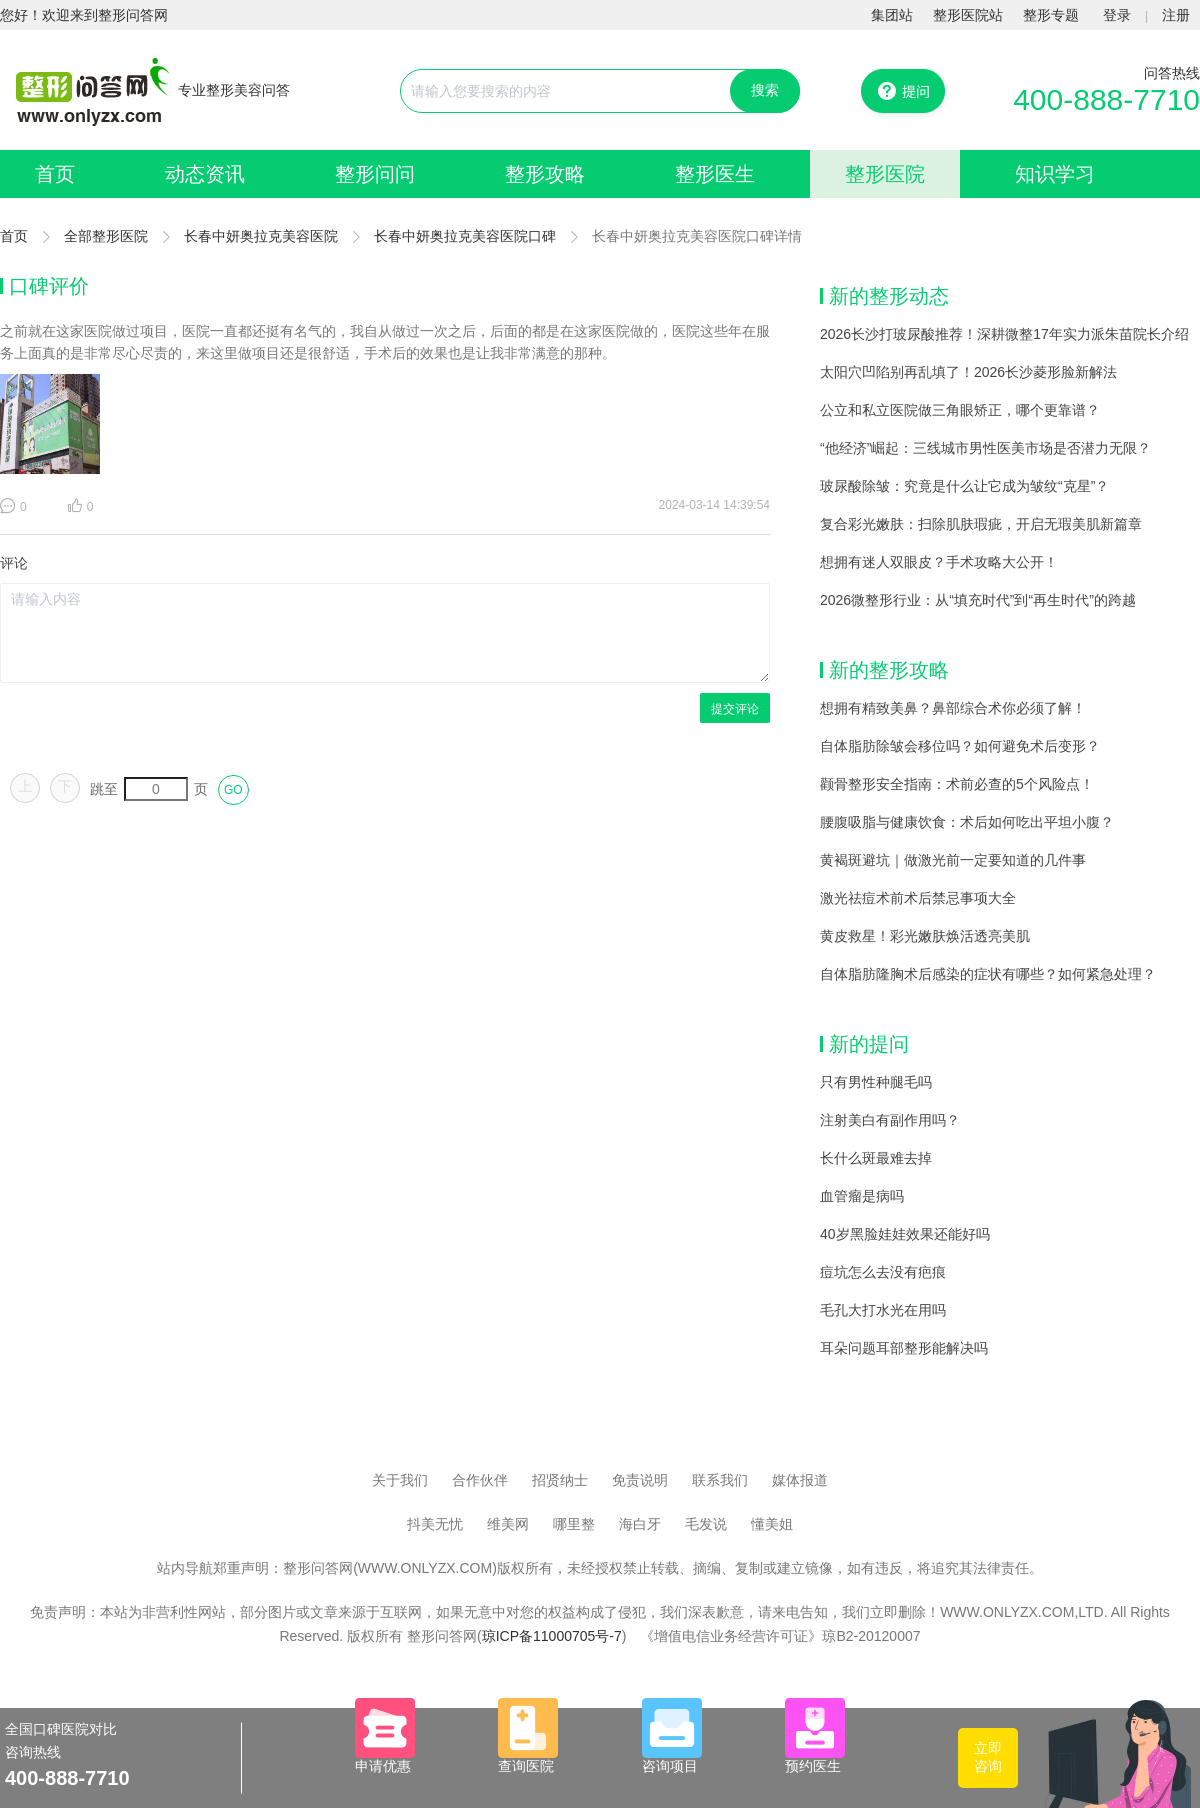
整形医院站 (968, 15)
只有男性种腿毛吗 (876, 1082)
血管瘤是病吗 (862, 1196)
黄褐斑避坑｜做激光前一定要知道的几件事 (953, 860)
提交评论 (735, 709)
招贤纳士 (560, 1480)
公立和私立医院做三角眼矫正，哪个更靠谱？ (960, 410)
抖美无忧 (435, 1524)
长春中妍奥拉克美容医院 (261, 236)
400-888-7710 (1106, 99)
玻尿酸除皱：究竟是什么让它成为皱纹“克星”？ (964, 486)
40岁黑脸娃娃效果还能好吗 (905, 1234)
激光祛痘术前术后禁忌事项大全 (918, 898)
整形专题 (1051, 15)
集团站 (892, 15)
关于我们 (400, 1480)
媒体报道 (800, 1480)
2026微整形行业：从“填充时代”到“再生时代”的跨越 (978, 600)
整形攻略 (545, 174)
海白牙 (640, 1524)
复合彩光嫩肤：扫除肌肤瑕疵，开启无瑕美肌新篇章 (981, 524)
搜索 (765, 90)
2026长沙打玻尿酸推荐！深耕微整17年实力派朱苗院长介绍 (1004, 334)
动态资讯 (205, 174)
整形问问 (375, 174)
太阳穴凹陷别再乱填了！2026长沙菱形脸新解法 (968, 372)
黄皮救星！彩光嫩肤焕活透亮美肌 (925, 936)
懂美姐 (772, 1524)
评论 (14, 563)
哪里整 (574, 1524)
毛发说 (706, 1524)
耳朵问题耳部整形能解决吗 (904, 1348)
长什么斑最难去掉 (876, 1158)
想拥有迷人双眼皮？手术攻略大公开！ (939, 562)
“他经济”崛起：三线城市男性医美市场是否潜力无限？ (985, 448)
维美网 (508, 1524)
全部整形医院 (106, 236)
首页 (55, 174)
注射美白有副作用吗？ (890, 1120)
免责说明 (640, 1480)
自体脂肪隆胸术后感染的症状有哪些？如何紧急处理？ (988, 974)
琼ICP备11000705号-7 (552, 1636)
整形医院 (885, 174)
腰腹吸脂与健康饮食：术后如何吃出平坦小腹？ (967, 822)
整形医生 (715, 174)
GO (233, 790)
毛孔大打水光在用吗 (883, 1310)
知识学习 (1055, 174)
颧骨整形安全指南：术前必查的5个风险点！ (957, 784)
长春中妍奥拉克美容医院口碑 (465, 236)
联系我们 (720, 1480)
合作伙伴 (480, 1480)
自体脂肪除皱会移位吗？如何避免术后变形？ (960, 746)
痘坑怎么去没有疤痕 (883, 1272)
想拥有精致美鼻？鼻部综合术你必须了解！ (953, 708)
